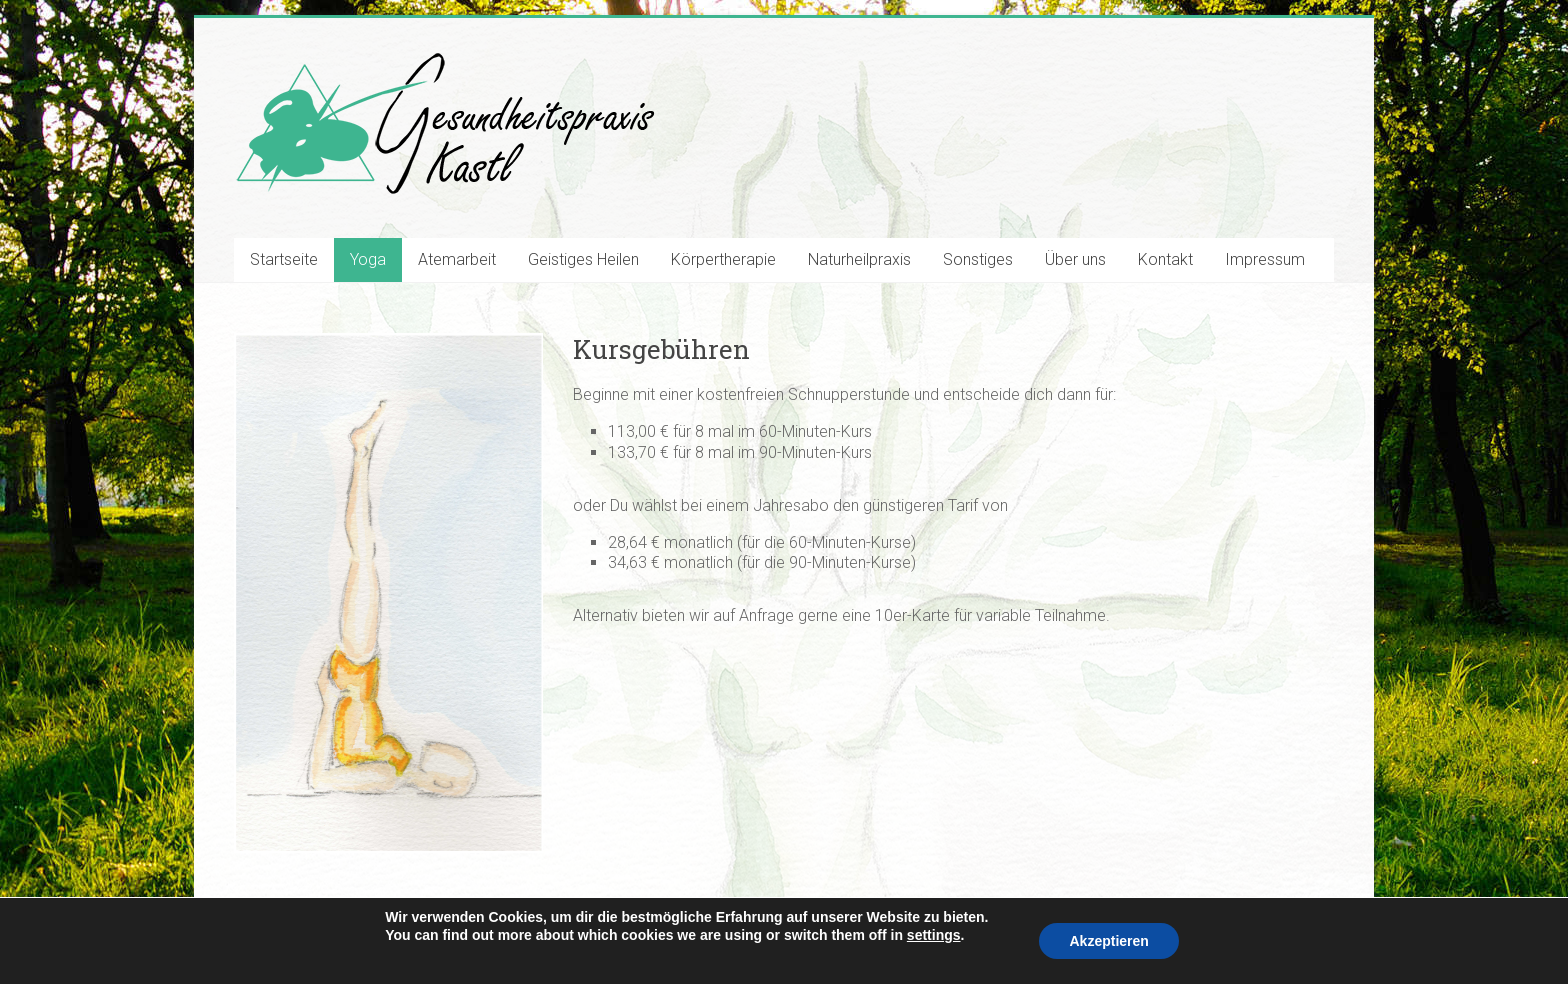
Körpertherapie (723, 259)
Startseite (284, 259)
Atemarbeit (457, 259)
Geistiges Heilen (583, 259)
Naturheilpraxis (859, 259)
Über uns (1075, 259)
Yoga (368, 259)
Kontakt (1165, 259)
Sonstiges (978, 259)
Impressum (1265, 259)
